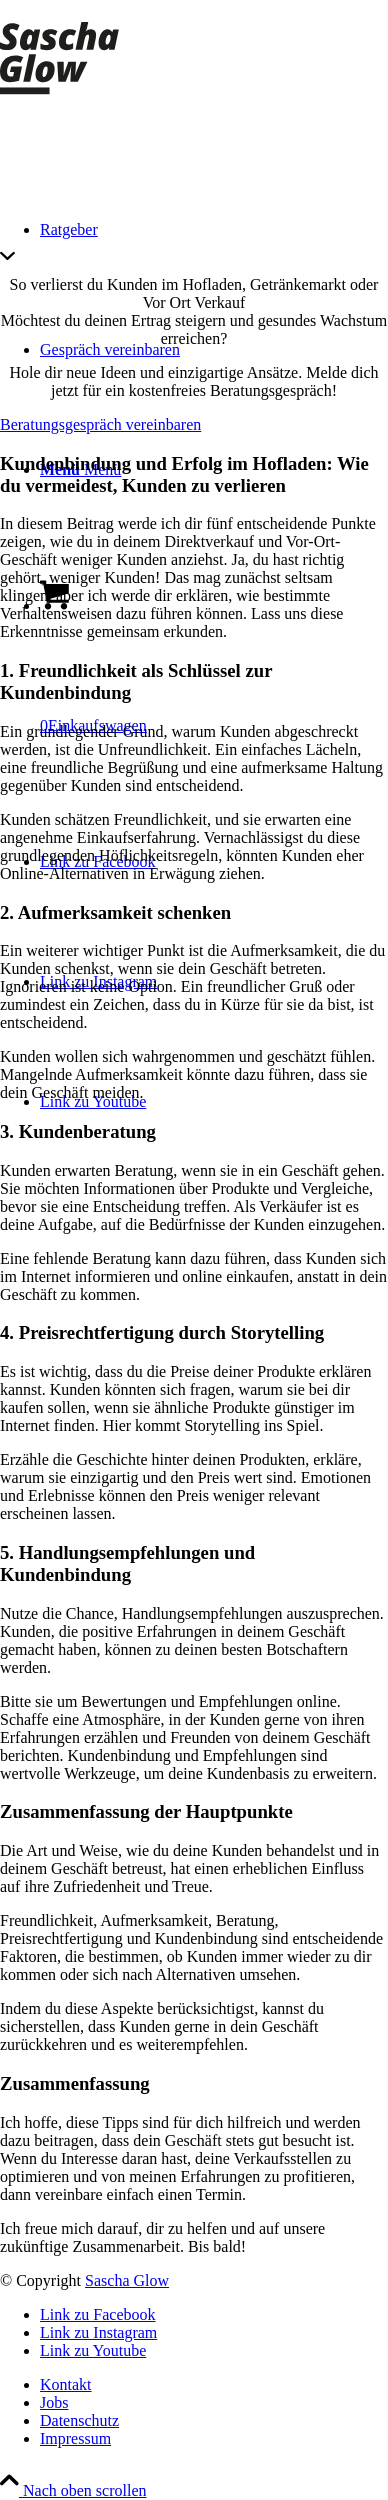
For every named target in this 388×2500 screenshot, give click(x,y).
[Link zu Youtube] (93, 2350)
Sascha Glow (127, 2280)
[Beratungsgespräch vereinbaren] (100, 424)
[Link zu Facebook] (98, 2314)
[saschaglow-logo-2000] (78, 93)
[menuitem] (214, 2385)
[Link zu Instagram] (98, 2332)
